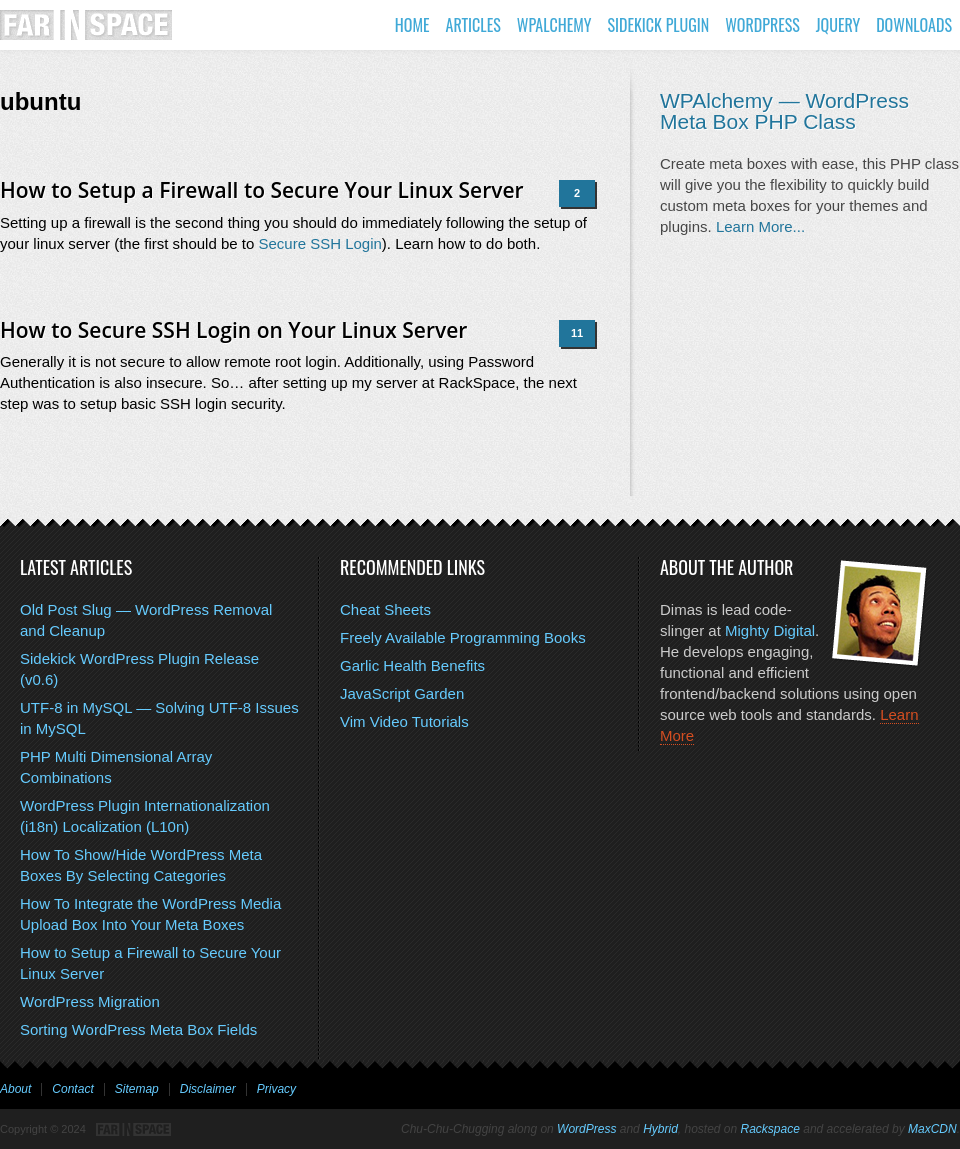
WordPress (762, 25)
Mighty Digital (770, 630)
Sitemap (137, 1089)
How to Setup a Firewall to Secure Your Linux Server (262, 190)
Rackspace (770, 1129)
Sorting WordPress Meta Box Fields (138, 1029)
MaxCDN (932, 1129)
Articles (473, 25)
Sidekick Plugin (658, 25)
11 (577, 333)
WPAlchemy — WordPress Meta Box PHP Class (784, 111)
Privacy (276, 1089)
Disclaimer (208, 1089)
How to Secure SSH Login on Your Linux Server (233, 330)
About (15, 1089)
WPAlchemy (554, 25)
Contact (72, 1089)
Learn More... (760, 226)
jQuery (838, 25)
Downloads (914, 25)
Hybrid (660, 1129)
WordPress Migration (90, 1001)
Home (412, 25)
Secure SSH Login (319, 243)
